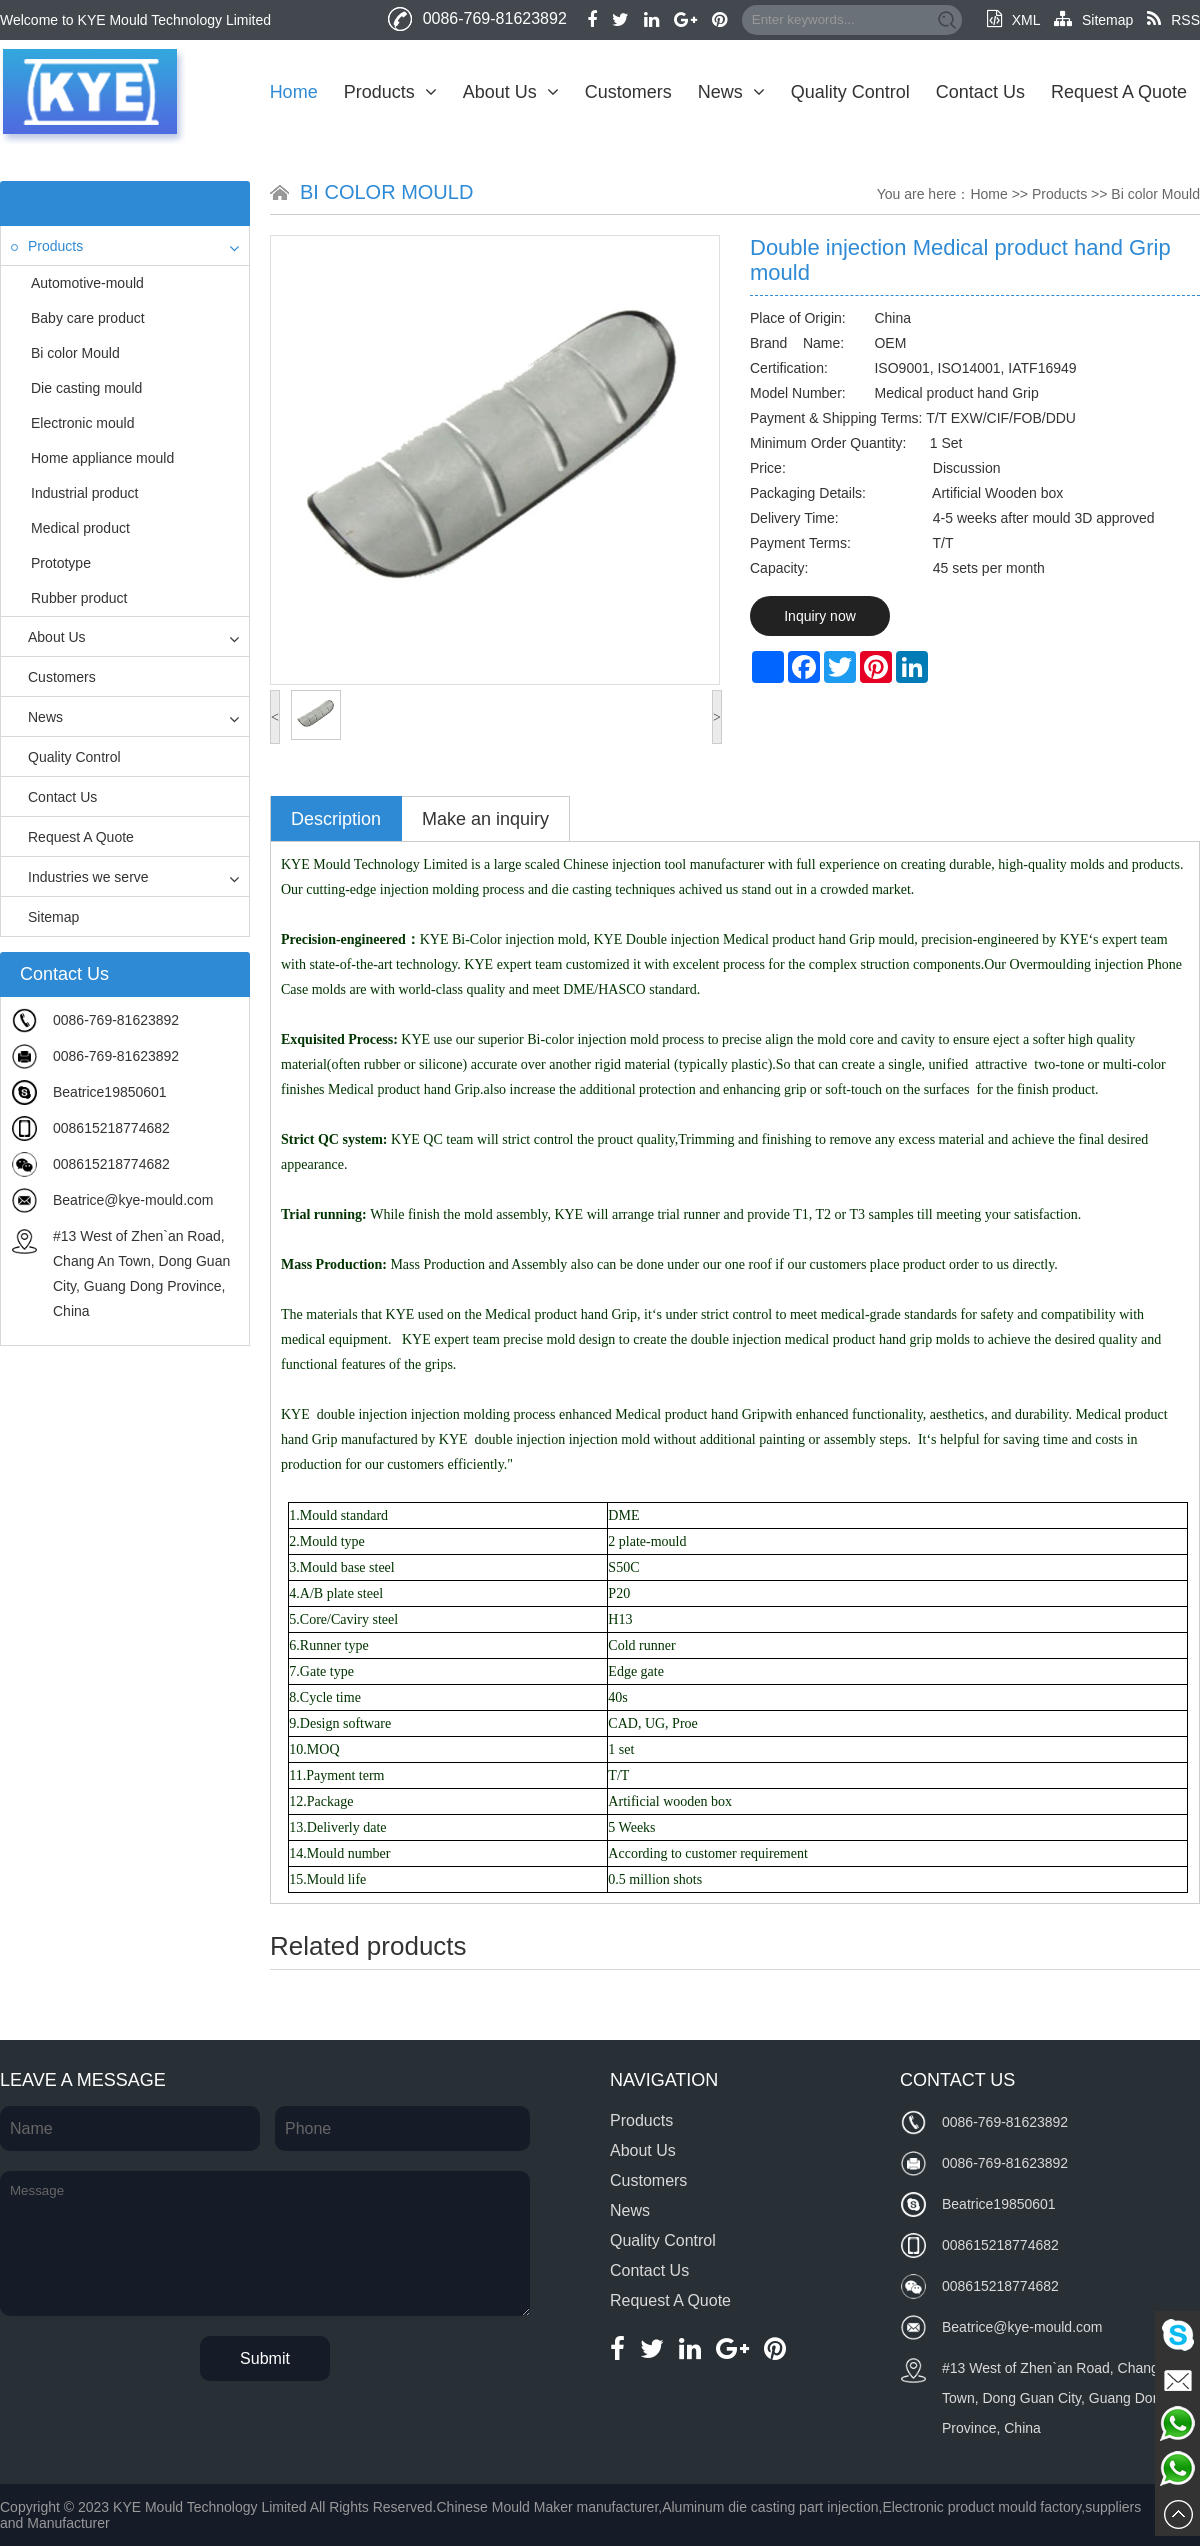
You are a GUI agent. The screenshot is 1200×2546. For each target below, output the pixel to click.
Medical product (80, 528)
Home (294, 92)
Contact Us (980, 92)
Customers (628, 92)
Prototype (61, 563)
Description (336, 819)
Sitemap (1093, 20)
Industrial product (84, 493)
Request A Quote (1119, 92)
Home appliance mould (102, 458)
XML (1013, 20)
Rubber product (79, 598)
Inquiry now (820, 616)
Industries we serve (80, 877)
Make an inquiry (485, 819)
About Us (511, 92)
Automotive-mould (87, 283)
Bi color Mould (75, 353)
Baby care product (88, 318)
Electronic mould (83, 423)
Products (390, 92)
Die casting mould (86, 388)
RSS (1173, 20)
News (731, 92)
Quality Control (850, 92)
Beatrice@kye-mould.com (133, 1200)
